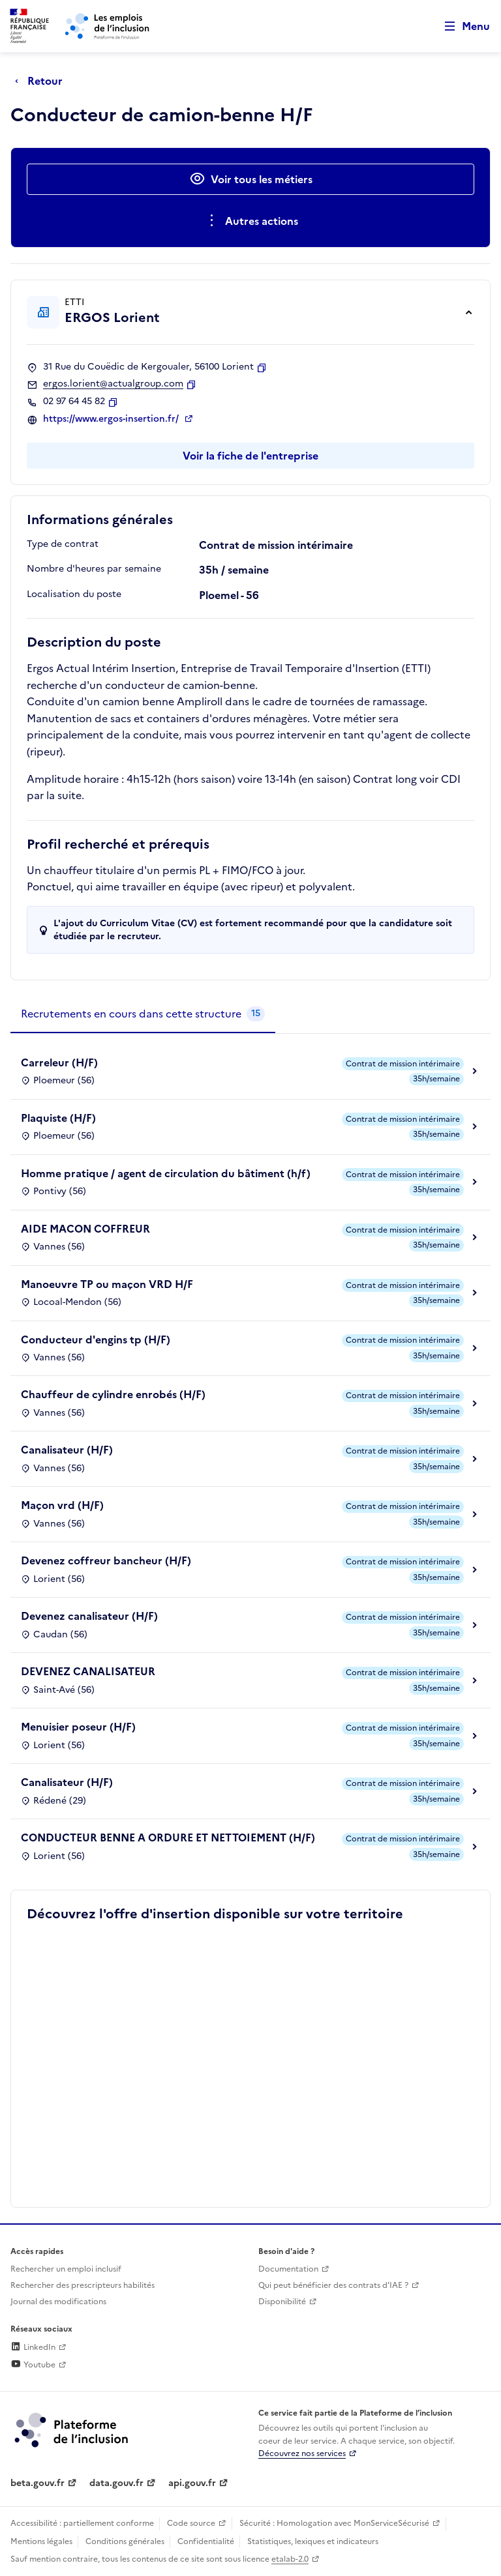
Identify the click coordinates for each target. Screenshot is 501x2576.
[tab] (142, 1014)
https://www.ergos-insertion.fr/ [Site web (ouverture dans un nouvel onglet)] (112, 419)
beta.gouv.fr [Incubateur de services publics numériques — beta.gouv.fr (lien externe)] (37, 2483)
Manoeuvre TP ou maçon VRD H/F (107, 1284)
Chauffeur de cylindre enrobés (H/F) (113, 1394)
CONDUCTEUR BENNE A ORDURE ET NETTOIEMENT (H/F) (168, 1837)
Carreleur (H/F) (59, 1062)
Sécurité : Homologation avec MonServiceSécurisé (334, 2523)
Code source (191, 2523)
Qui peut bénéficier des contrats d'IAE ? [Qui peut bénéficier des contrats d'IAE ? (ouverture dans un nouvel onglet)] (333, 2285)
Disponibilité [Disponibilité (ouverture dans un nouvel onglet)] (282, 2301)
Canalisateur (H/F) (67, 1449)
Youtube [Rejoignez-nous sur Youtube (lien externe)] (32, 2365)
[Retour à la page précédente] (42, 81)
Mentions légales (41, 2541)
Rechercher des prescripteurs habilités (82, 2285)
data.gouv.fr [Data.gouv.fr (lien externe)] (116, 2483)
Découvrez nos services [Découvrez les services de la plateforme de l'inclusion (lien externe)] (302, 2453)
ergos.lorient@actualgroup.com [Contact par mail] (113, 383)
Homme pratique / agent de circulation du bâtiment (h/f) (166, 1173)
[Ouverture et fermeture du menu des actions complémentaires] (250, 221)
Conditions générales (124, 2541)
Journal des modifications (58, 2301)
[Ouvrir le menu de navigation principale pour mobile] (461, 26)
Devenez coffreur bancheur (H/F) (106, 1560)
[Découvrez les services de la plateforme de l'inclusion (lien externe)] (72, 2429)
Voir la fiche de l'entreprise (250, 455)
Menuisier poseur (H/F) (78, 1726)
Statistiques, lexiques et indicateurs (312, 2541)
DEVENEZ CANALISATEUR (88, 1671)
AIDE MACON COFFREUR (85, 1229)
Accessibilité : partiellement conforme (82, 2523)
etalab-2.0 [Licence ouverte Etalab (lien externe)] (290, 2559)
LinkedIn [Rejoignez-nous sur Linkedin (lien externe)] (32, 2347)
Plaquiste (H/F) (58, 1118)
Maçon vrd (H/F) (62, 1505)
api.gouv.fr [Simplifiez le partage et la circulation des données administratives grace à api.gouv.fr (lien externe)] (192, 2483)
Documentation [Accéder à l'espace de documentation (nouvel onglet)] (288, 2269)
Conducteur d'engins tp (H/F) (95, 1339)
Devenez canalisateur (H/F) (89, 1616)
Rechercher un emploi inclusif (65, 2269)
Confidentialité (205, 2541)
